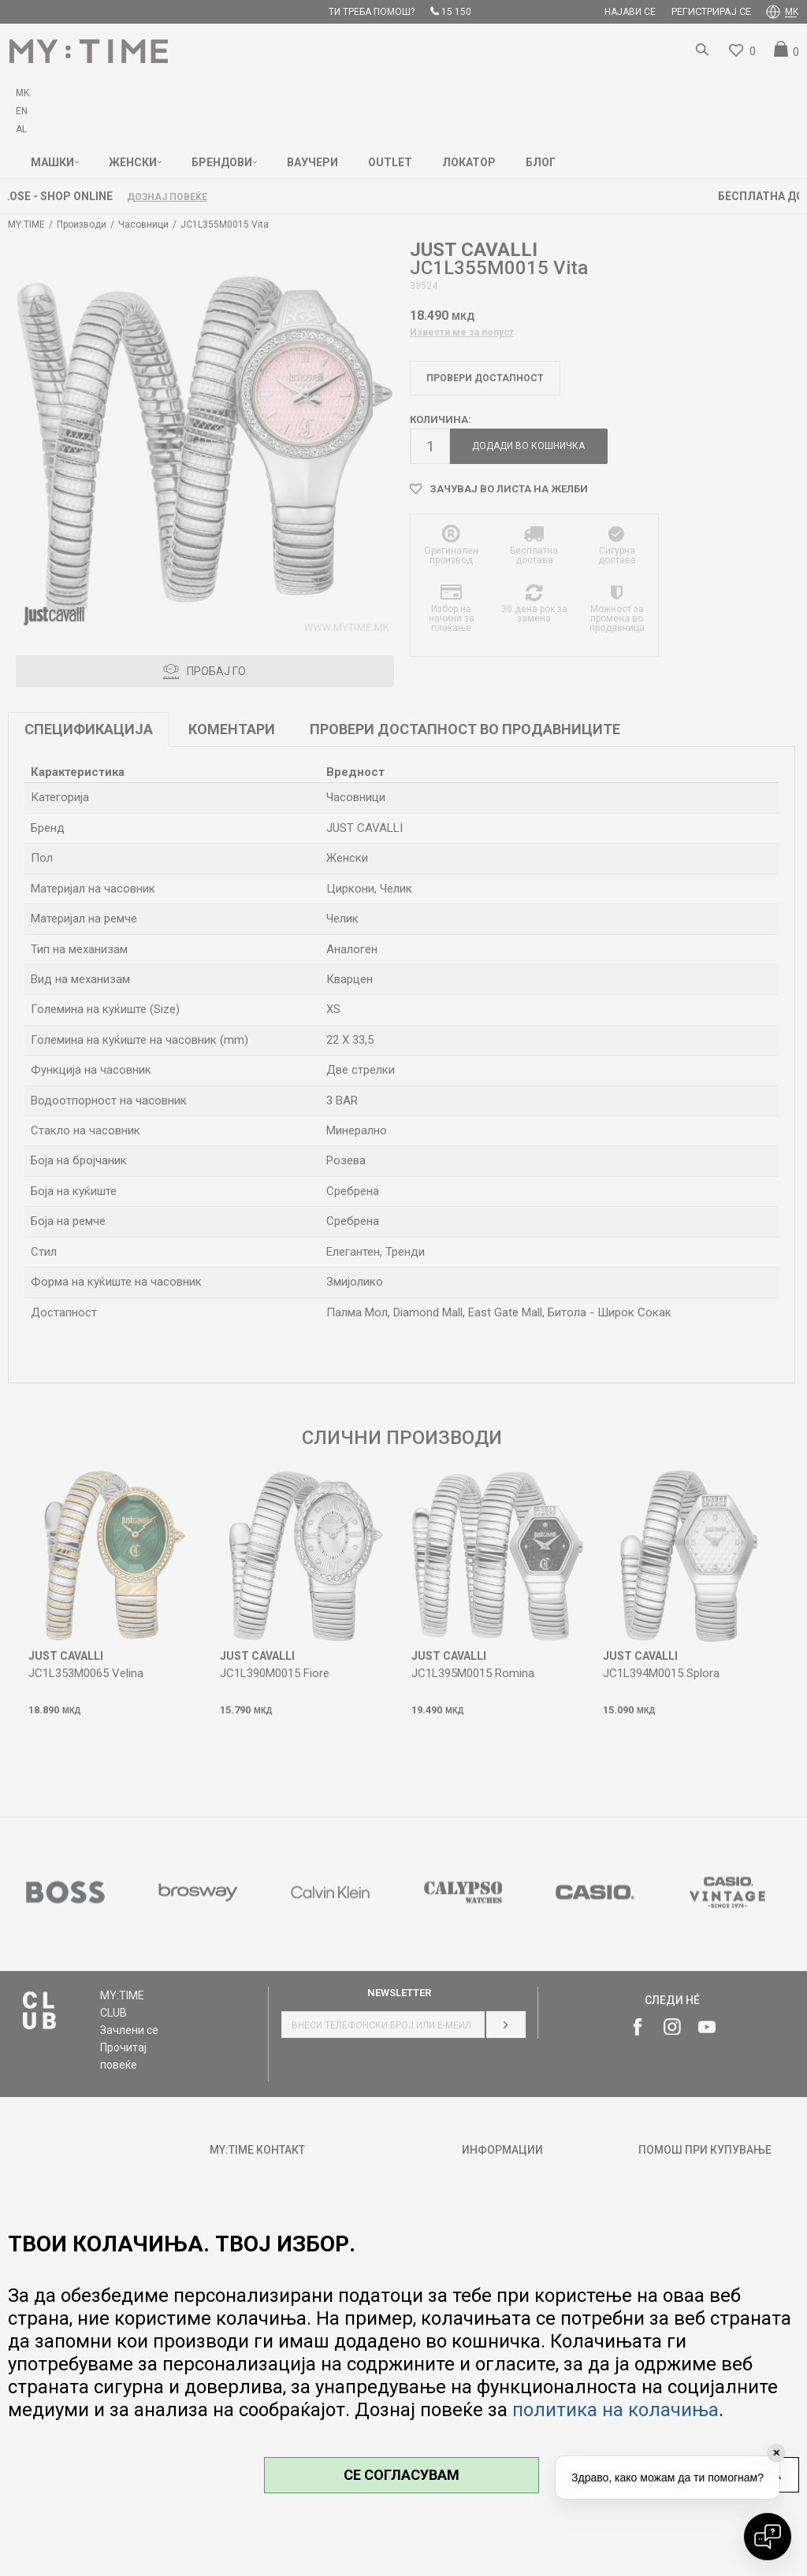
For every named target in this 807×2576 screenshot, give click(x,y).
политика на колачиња (615, 2410)
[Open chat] (767, 2536)
